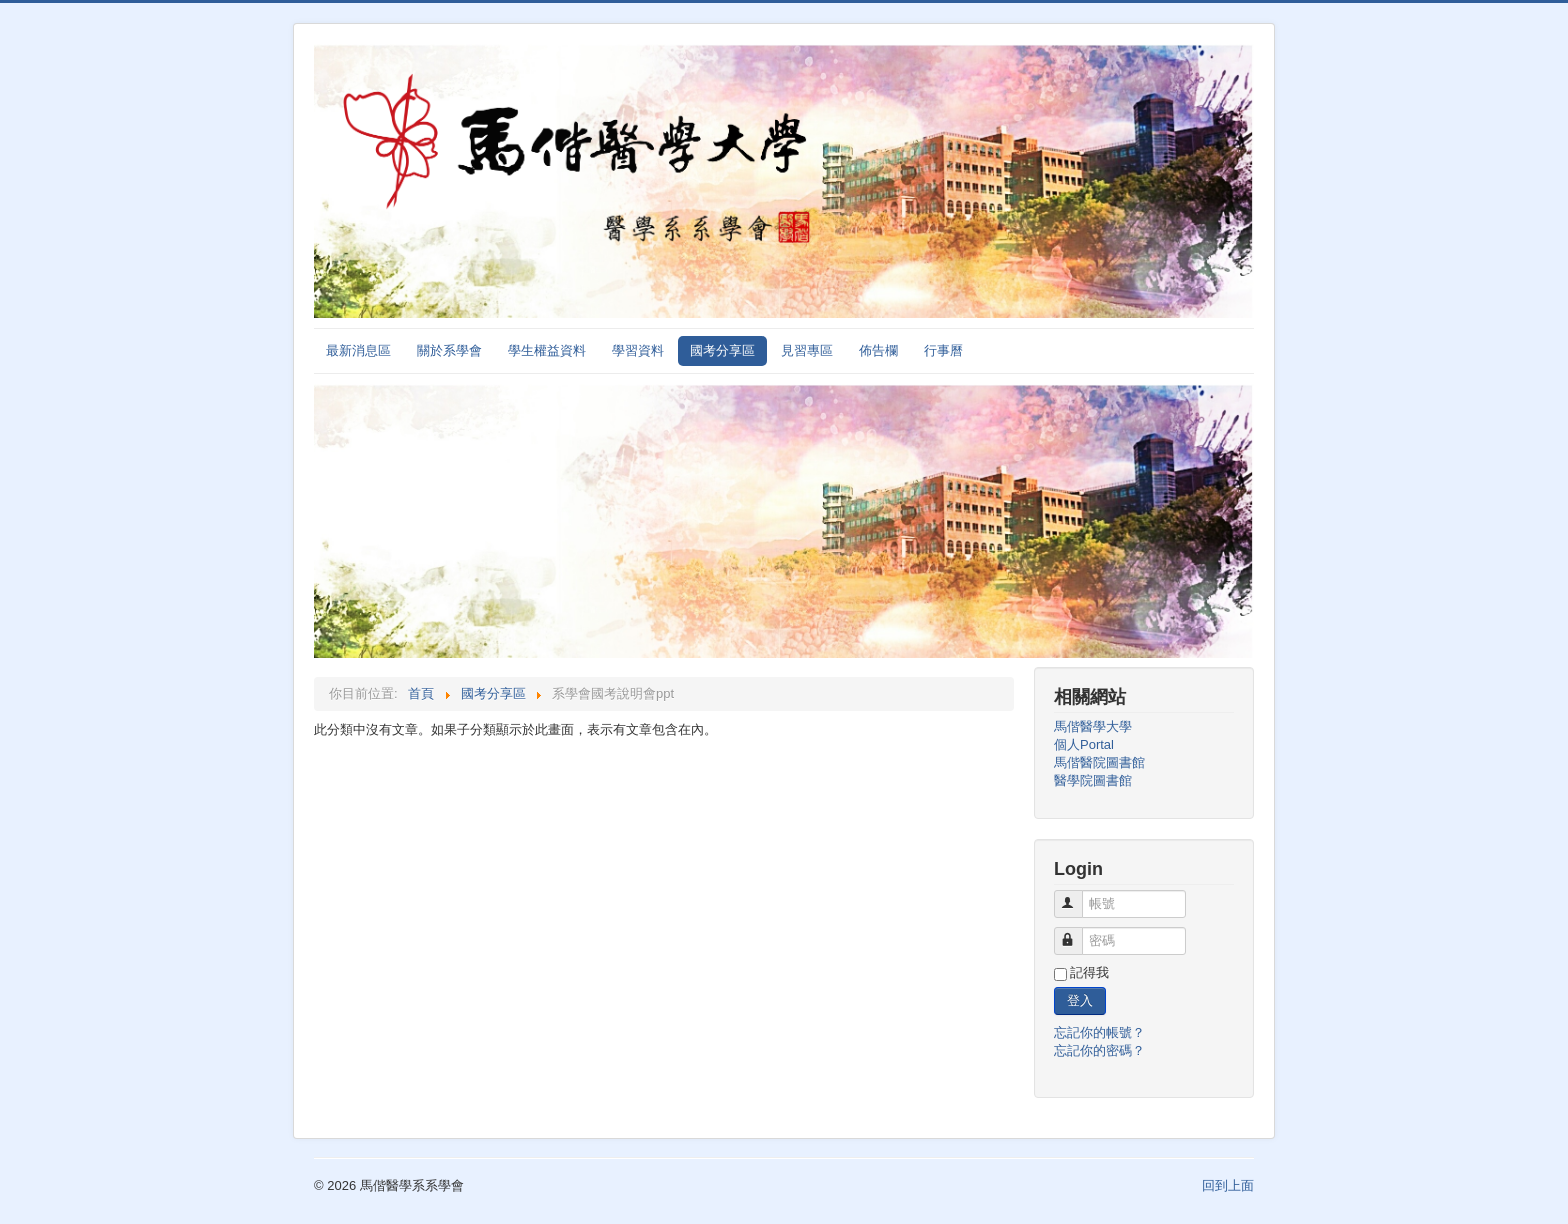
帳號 (1077, 895)
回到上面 (1228, 1185)
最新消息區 (358, 350)
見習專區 (807, 350)
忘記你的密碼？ (1099, 1050)
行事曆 (943, 350)
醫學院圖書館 (1093, 780)
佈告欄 (878, 350)
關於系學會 (449, 350)
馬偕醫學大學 (1093, 726)
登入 (1080, 1000)
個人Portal (1084, 744)
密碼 (1077, 932)
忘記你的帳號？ (1099, 1032)
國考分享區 (722, 350)
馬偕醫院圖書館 (1099, 762)
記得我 (1089, 972)
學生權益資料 (547, 350)
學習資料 (638, 350)
